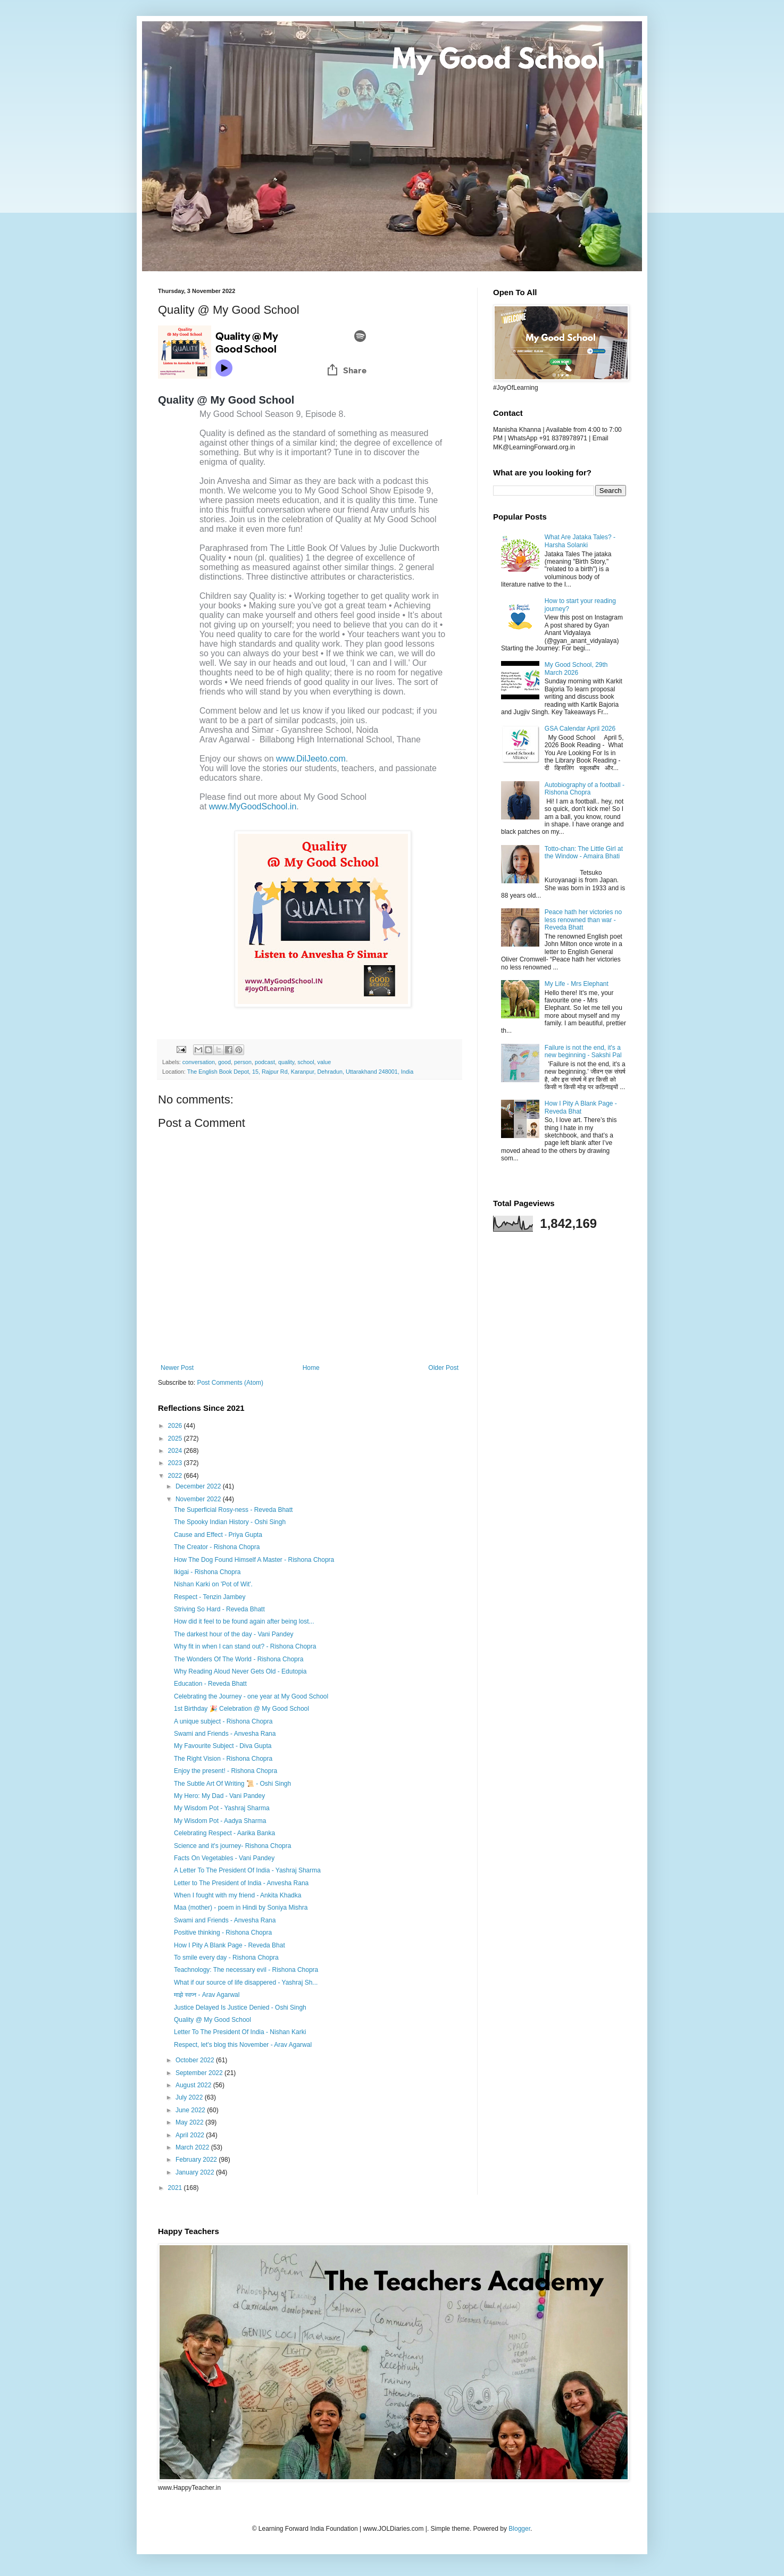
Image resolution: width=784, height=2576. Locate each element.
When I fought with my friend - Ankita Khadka (237, 1895)
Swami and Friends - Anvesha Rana (225, 1733)
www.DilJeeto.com (311, 758)
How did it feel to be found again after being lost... (244, 1621)
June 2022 (191, 2110)
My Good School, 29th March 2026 (576, 668)
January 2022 (196, 2172)
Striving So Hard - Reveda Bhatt (219, 1609)
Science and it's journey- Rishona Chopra (232, 1846)
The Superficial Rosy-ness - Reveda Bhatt (233, 1509)
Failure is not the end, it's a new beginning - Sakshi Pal (583, 1051)
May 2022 (190, 2122)
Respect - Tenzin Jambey (210, 1597)
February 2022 (197, 2159)
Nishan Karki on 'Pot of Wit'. (213, 1584)
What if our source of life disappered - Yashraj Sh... (246, 1982)
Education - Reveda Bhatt (210, 1683)
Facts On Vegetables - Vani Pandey (224, 1858)
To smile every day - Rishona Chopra (226, 1957)
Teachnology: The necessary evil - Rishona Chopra (246, 1969)
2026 (176, 1425)
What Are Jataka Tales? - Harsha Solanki (580, 540)
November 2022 (199, 1499)
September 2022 (200, 2073)
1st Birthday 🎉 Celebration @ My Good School (241, 1708)
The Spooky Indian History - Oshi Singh (230, 1522)
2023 (176, 1463)
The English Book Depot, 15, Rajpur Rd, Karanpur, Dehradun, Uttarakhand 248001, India (300, 1071)
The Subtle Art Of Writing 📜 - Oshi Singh (232, 1783)
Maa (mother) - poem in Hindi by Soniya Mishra (240, 1907)
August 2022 (194, 2085)
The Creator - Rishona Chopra (217, 1547)
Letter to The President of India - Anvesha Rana (241, 1883)
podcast (265, 1062)
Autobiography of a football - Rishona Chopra (584, 788)
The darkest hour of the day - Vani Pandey (234, 1634)
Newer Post (177, 1367)
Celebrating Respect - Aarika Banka (224, 1833)
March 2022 (193, 2147)
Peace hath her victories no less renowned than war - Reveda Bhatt (583, 919)
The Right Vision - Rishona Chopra (223, 1758)
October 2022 (196, 2060)
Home (311, 1367)
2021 (176, 2188)
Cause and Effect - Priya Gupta (218, 1534)
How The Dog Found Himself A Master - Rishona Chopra (254, 1559)
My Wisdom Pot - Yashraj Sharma (222, 1808)
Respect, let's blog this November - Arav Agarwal (243, 2044)
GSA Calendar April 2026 (580, 728)
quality (286, 1062)
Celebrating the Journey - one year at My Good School (251, 1696)
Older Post (443, 1367)
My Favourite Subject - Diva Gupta (222, 1746)
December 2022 (199, 1486)
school (305, 1062)
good (224, 1062)
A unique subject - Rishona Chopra (223, 1721)
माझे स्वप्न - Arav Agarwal (206, 1994)
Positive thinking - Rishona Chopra (223, 1932)
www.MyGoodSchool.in (253, 806)
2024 (176, 1450)
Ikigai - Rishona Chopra (207, 1572)
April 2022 (191, 2135)
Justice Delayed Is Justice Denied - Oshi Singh (240, 2007)
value (324, 1062)
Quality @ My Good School (212, 2019)
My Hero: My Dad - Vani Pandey (219, 1796)
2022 (176, 1475)
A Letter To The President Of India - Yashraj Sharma (247, 1870)
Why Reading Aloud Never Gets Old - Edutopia (240, 1671)
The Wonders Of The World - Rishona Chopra (238, 1659)
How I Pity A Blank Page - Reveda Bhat (229, 1945)
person (243, 1062)
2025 (176, 1438)
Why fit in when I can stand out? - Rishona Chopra (245, 1646)
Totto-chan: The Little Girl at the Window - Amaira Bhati (584, 852)
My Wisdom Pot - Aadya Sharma (220, 1821)
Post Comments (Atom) (230, 1382)
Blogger (519, 2528)
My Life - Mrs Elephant (576, 984)
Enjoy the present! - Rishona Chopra (225, 1771)
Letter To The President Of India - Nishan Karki (240, 2032)
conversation (198, 1062)
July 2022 (190, 2097)
